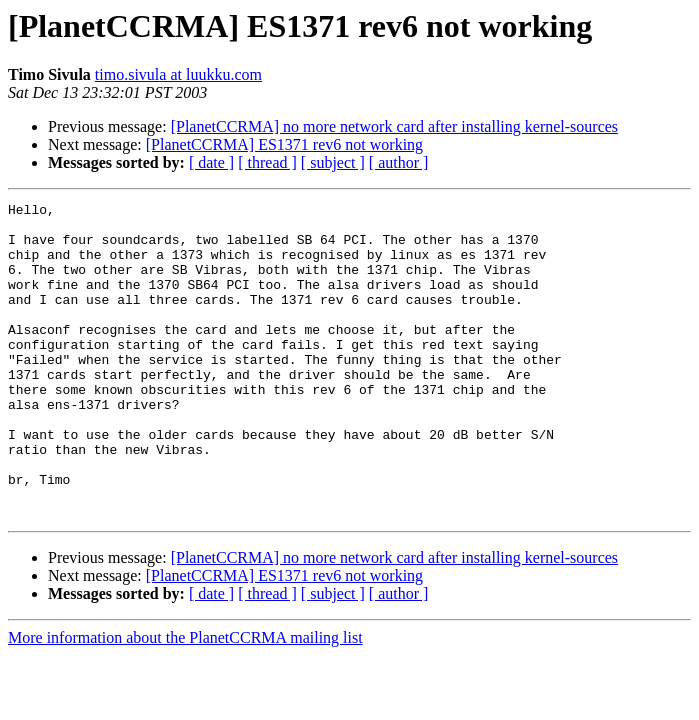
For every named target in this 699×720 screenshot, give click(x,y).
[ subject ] (333, 162)
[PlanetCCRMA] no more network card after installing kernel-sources (394, 126)
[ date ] (211, 162)
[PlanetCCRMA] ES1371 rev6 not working (284, 144)
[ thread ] (267, 162)
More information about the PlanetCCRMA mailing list (185, 700)
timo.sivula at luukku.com (178, 74)
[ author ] (399, 162)
